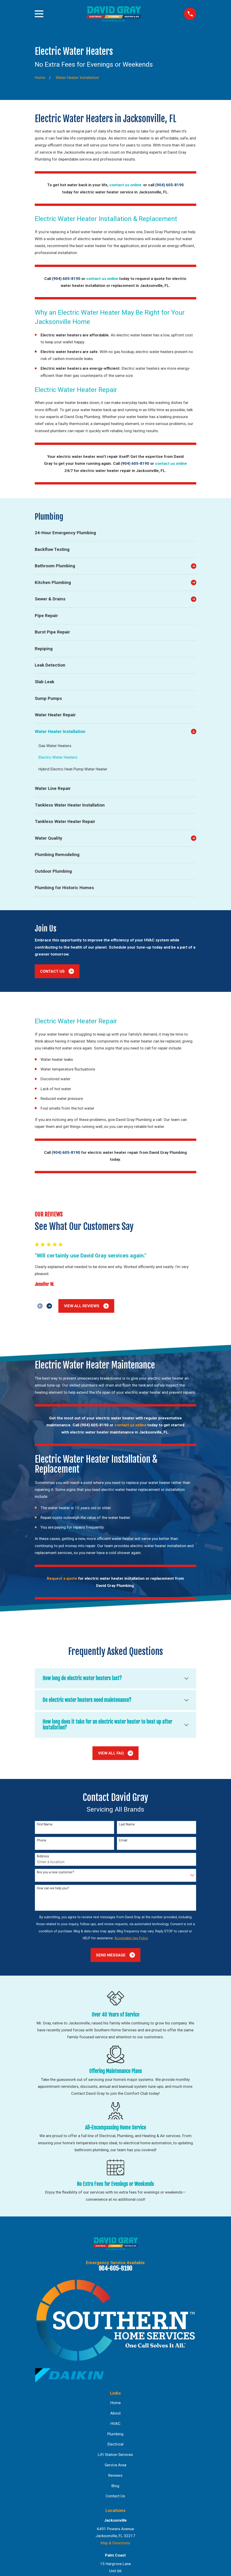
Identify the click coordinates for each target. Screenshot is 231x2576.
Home (115, 2403)
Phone (41, 1841)
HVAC (115, 2423)
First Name (45, 1824)
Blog (115, 2486)
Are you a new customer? (55, 1873)
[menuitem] (115, 533)
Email (123, 1841)
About (115, 2413)
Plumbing (115, 2434)
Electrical (115, 2444)
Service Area (115, 2465)
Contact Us (57, 971)
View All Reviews (86, 1306)
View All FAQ (115, 1753)
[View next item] (49, 1306)
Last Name (127, 1824)
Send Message (115, 1955)
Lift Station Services (115, 2454)
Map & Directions (115, 2543)
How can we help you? (53, 1888)
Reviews (115, 2475)
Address (43, 1857)
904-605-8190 (115, 2268)
